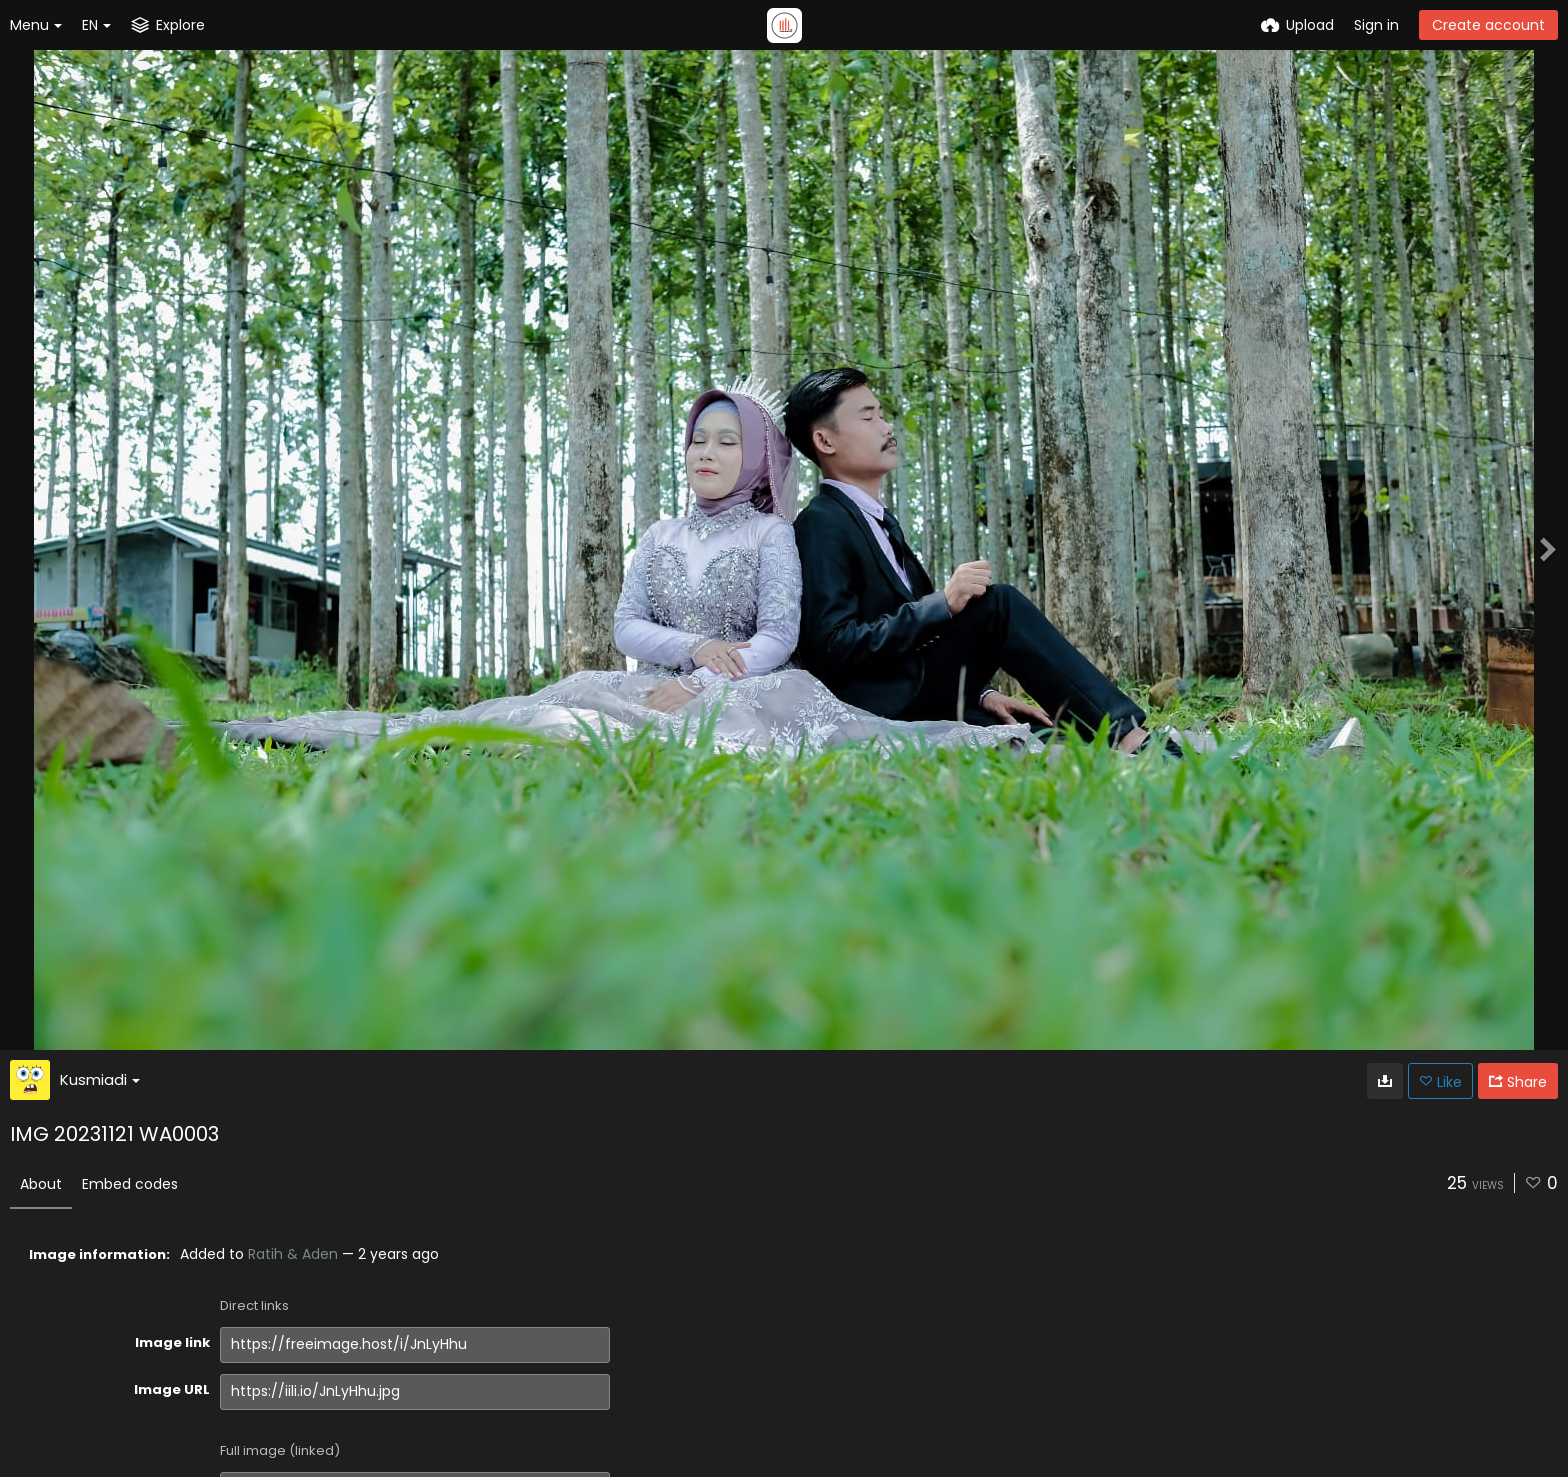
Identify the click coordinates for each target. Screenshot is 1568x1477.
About (41, 1184)
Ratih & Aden (293, 1254)
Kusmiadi (100, 1079)
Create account (1488, 25)
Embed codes (130, 1184)
